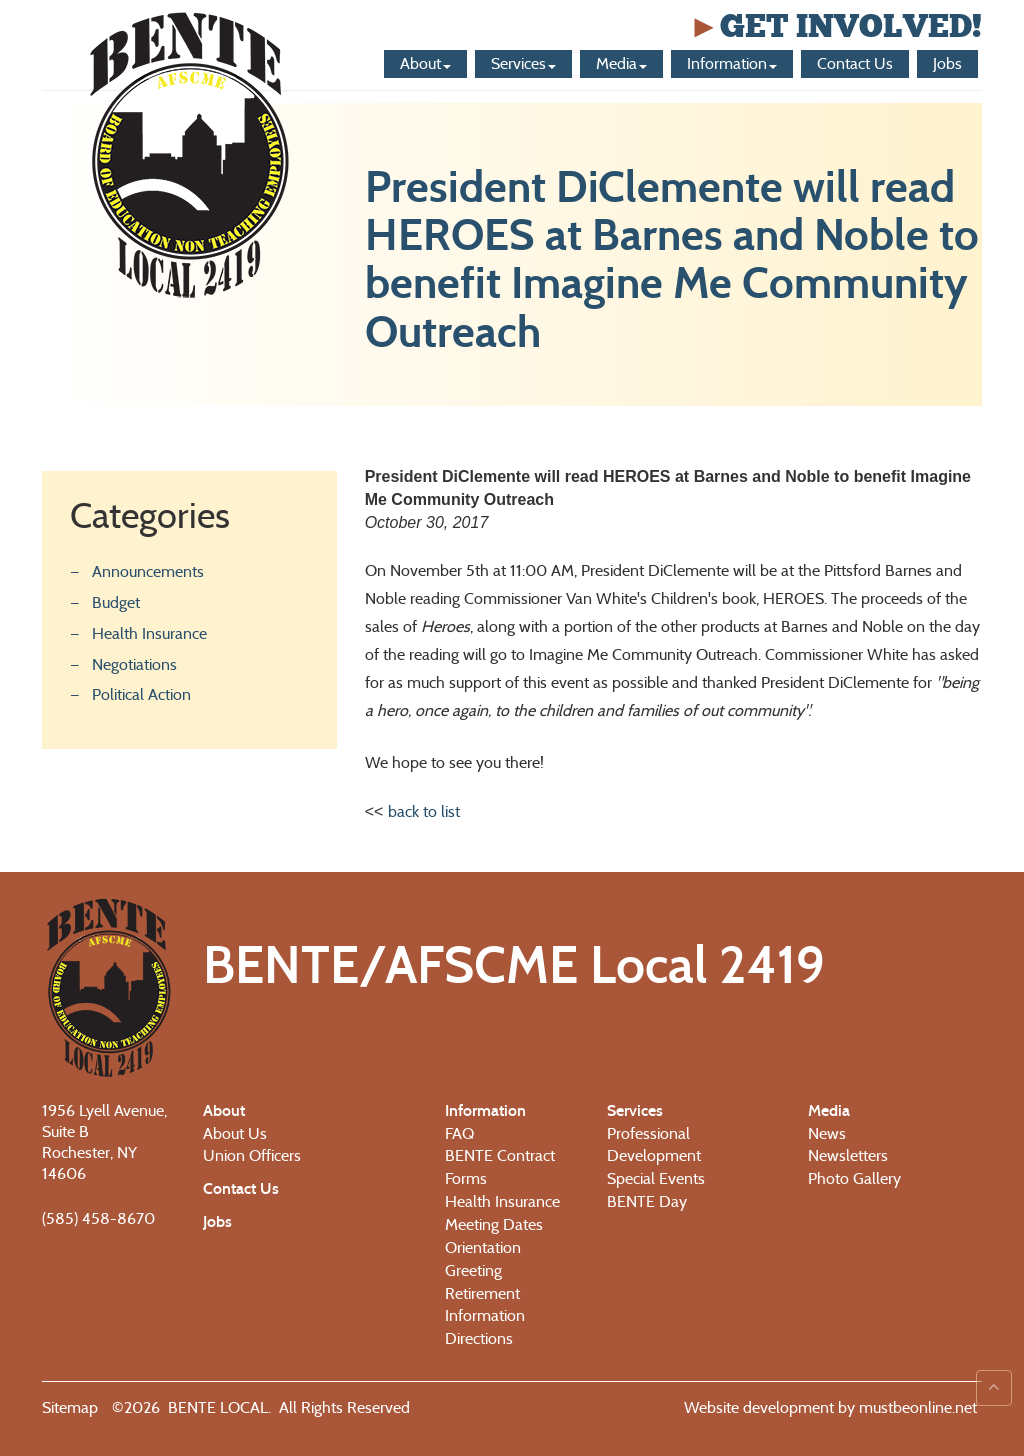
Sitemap (70, 1407)
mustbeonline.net (916, 1407)
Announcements (148, 571)
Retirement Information (485, 1305)
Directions (479, 1338)
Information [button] (732, 63)
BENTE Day (647, 1201)
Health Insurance (149, 633)
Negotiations (134, 664)
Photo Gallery (854, 1178)
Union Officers (252, 1155)
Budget (116, 602)
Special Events (656, 1178)
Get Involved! (835, 26)
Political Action (141, 694)
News (827, 1133)
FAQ (459, 1133)
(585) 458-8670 (98, 1218)
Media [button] (621, 63)
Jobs (947, 63)
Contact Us (855, 63)
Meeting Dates (494, 1224)
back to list (424, 811)
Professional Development (654, 1145)
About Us (235, 1133)
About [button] (425, 63)
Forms (466, 1178)
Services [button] (523, 63)
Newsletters (848, 1155)
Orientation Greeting (483, 1259)
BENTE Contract (500, 1155)
